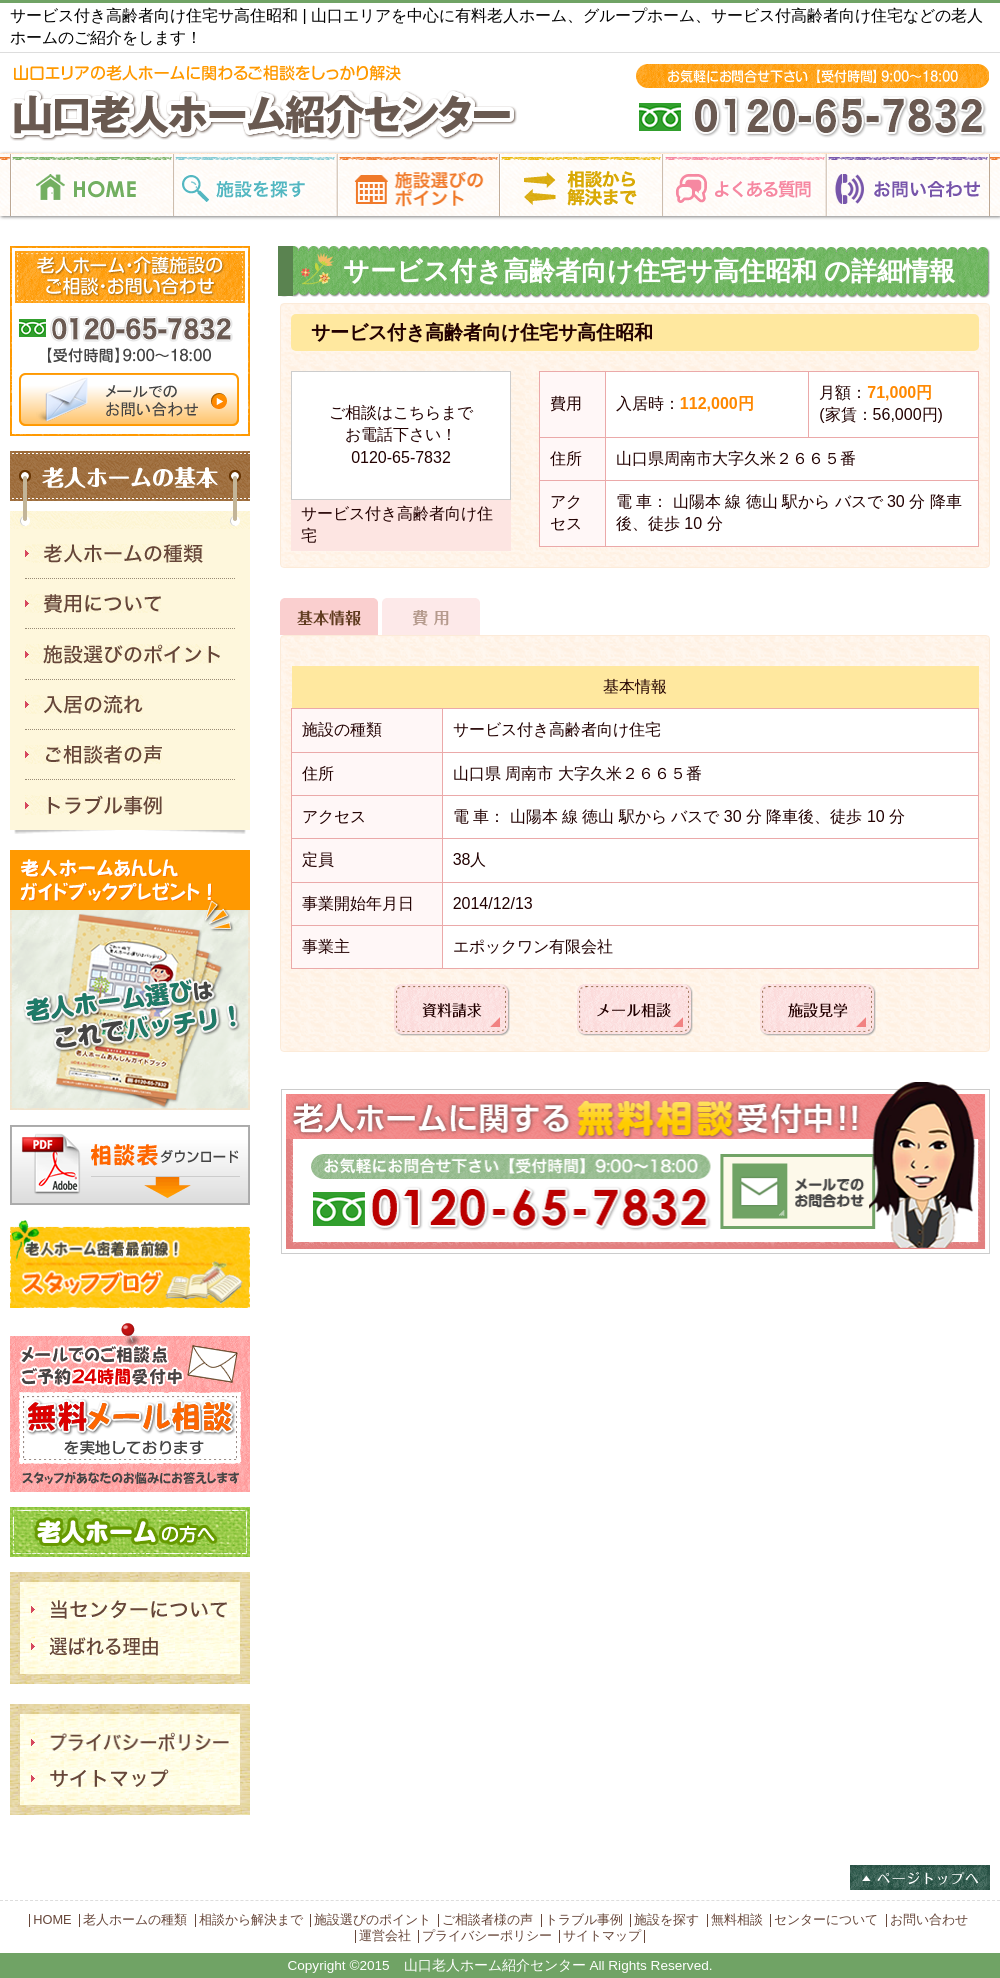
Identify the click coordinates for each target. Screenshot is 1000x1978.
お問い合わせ (929, 1919)
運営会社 (385, 1935)
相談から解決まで (251, 1919)
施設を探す (666, 1919)
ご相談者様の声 (487, 1919)
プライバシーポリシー (487, 1935)
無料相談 (737, 1919)
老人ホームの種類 (135, 1919)
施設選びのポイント (372, 1919)
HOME (52, 1919)
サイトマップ (602, 1935)
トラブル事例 (584, 1919)
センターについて (826, 1919)
